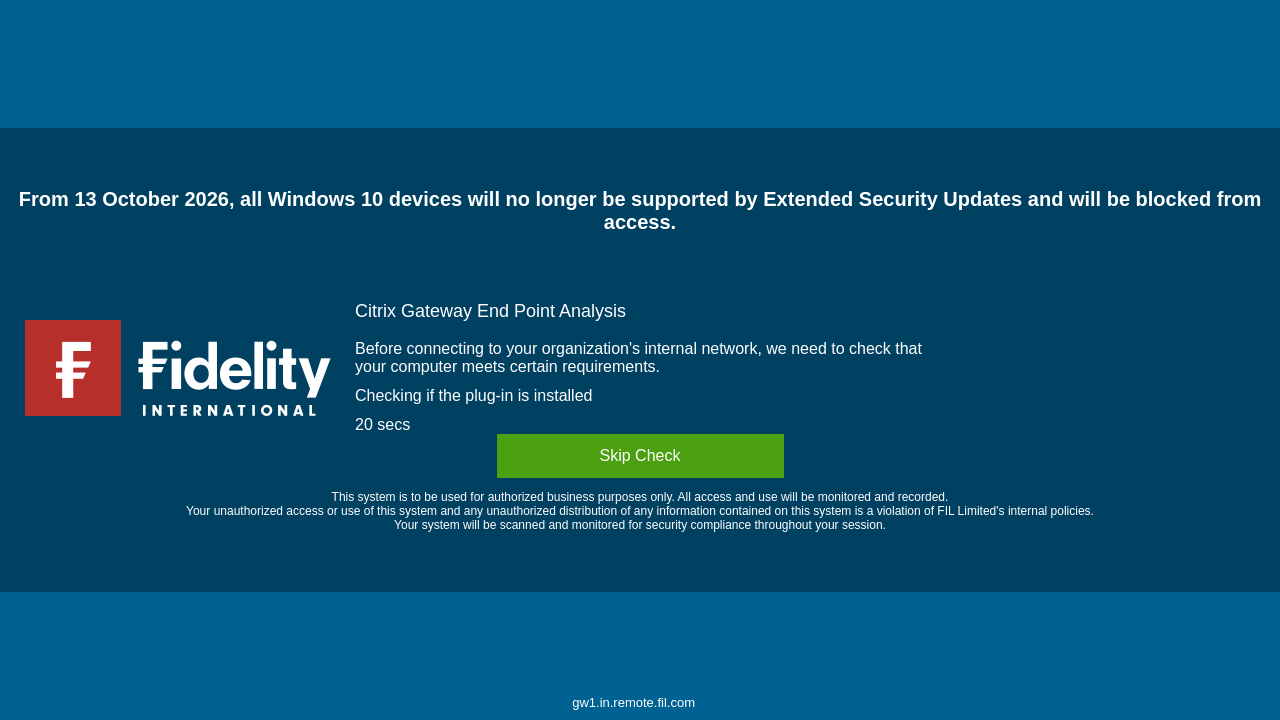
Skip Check (640, 455)
